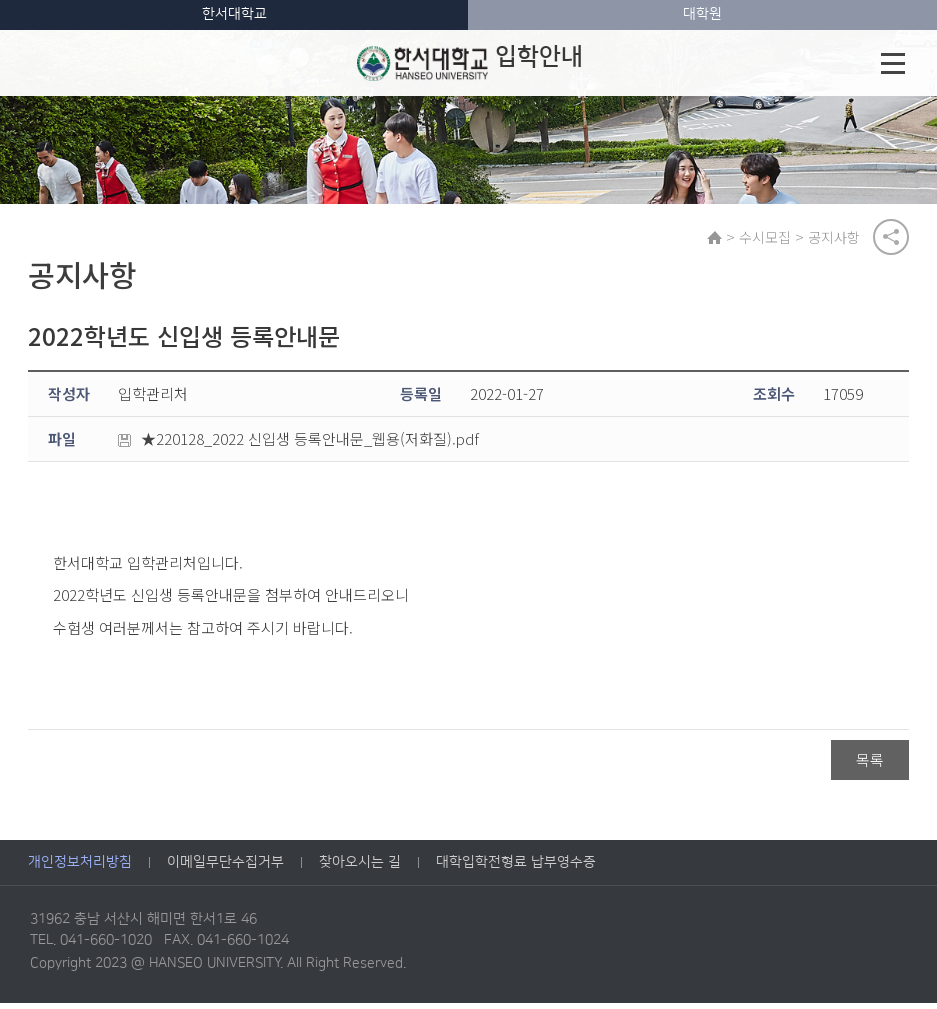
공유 (891, 239)
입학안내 (469, 63)
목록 (870, 765)
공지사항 (838, 239)
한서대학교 (234, 14)
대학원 (702, 14)
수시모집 (769, 239)
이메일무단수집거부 (225, 868)
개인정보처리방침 (80, 868)
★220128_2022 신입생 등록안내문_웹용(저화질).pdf (298, 444)
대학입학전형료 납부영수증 (516, 868)
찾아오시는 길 (360, 868)
